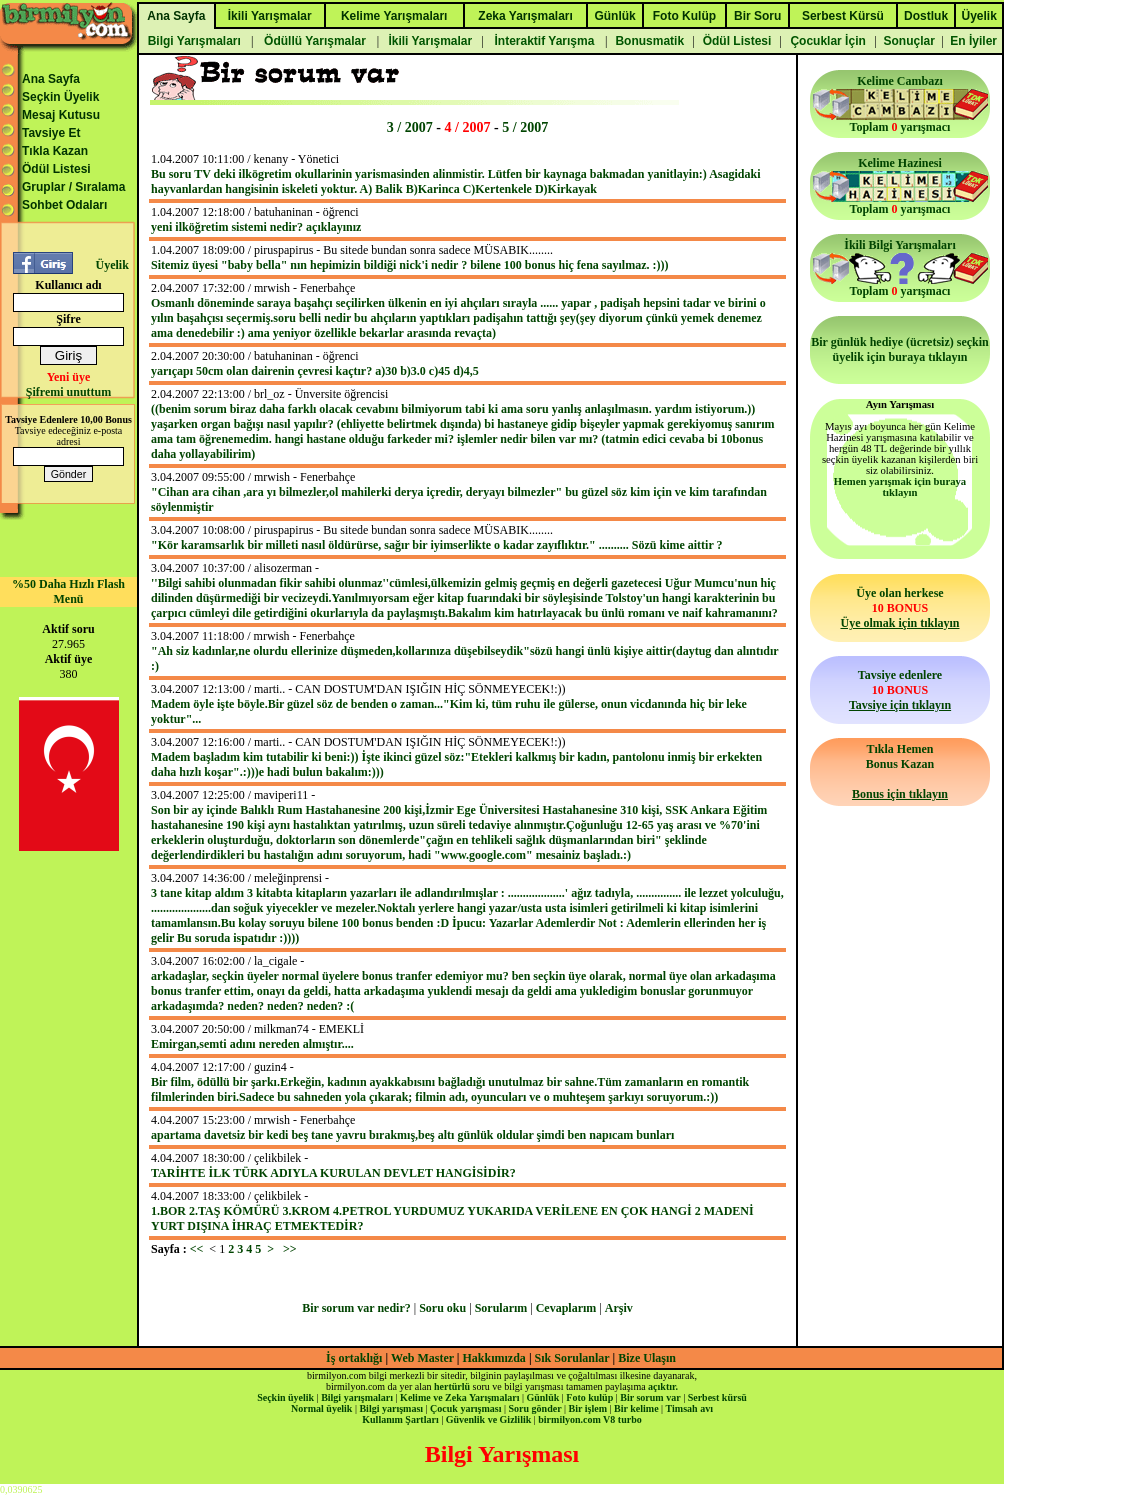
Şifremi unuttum (68, 392)
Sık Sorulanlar (572, 1358)
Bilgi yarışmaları (357, 1397)
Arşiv (619, 1308)
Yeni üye (69, 377)
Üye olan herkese (899, 608)
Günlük (542, 1397)
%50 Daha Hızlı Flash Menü (68, 591)
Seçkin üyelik (285, 1397)
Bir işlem (588, 1408)
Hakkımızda (494, 1358)
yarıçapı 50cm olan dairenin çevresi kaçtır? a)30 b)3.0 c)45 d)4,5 (315, 371)
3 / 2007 (410, 127)
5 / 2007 (525, 127)
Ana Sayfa (51, 79)
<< (197, 1249)
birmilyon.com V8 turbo (589, 1419)
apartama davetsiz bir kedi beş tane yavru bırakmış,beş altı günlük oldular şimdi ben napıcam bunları (412, 1135)
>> (290, 1249)
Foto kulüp (589, 1397)
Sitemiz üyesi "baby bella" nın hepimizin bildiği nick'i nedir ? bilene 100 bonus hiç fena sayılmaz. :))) (410, 265)
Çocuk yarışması (465, 1408)
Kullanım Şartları (400, 1419)
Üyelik (111, 265)
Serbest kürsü (717, 1397)
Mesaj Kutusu (61, 115)
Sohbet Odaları (64, 205)
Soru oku (442, 1308)
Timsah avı (689, 1408)
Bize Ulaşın (647, 1358)
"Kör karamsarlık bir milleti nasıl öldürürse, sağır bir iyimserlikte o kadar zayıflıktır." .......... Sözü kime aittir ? (437, 545)
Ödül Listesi (56, 169)
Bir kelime (636, 1408)
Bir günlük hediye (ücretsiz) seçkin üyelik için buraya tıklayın (900, 349)
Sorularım (501, 1308)
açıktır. (663, 1386)
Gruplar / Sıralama (73, 187)
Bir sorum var (650, 1397)
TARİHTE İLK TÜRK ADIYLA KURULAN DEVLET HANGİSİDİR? (333, 1173)
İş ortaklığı (354, 1358)
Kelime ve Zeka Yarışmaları (459, 1397)
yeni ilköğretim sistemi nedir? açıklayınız (256, 227)
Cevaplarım (566, 1308)
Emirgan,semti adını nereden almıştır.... (252, 1044)
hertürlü (452, 1386)
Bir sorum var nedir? (356, 1308)
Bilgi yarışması (391, 1408)
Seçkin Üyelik (60, 97)
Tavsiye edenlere (900, 690)
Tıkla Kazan (55, 151)
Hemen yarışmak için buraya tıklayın (900, 487)
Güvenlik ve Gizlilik (489, 1419)
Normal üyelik (321, 1408)
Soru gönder (535, 1408)
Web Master (424, 1358)
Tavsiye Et (51, 133)
